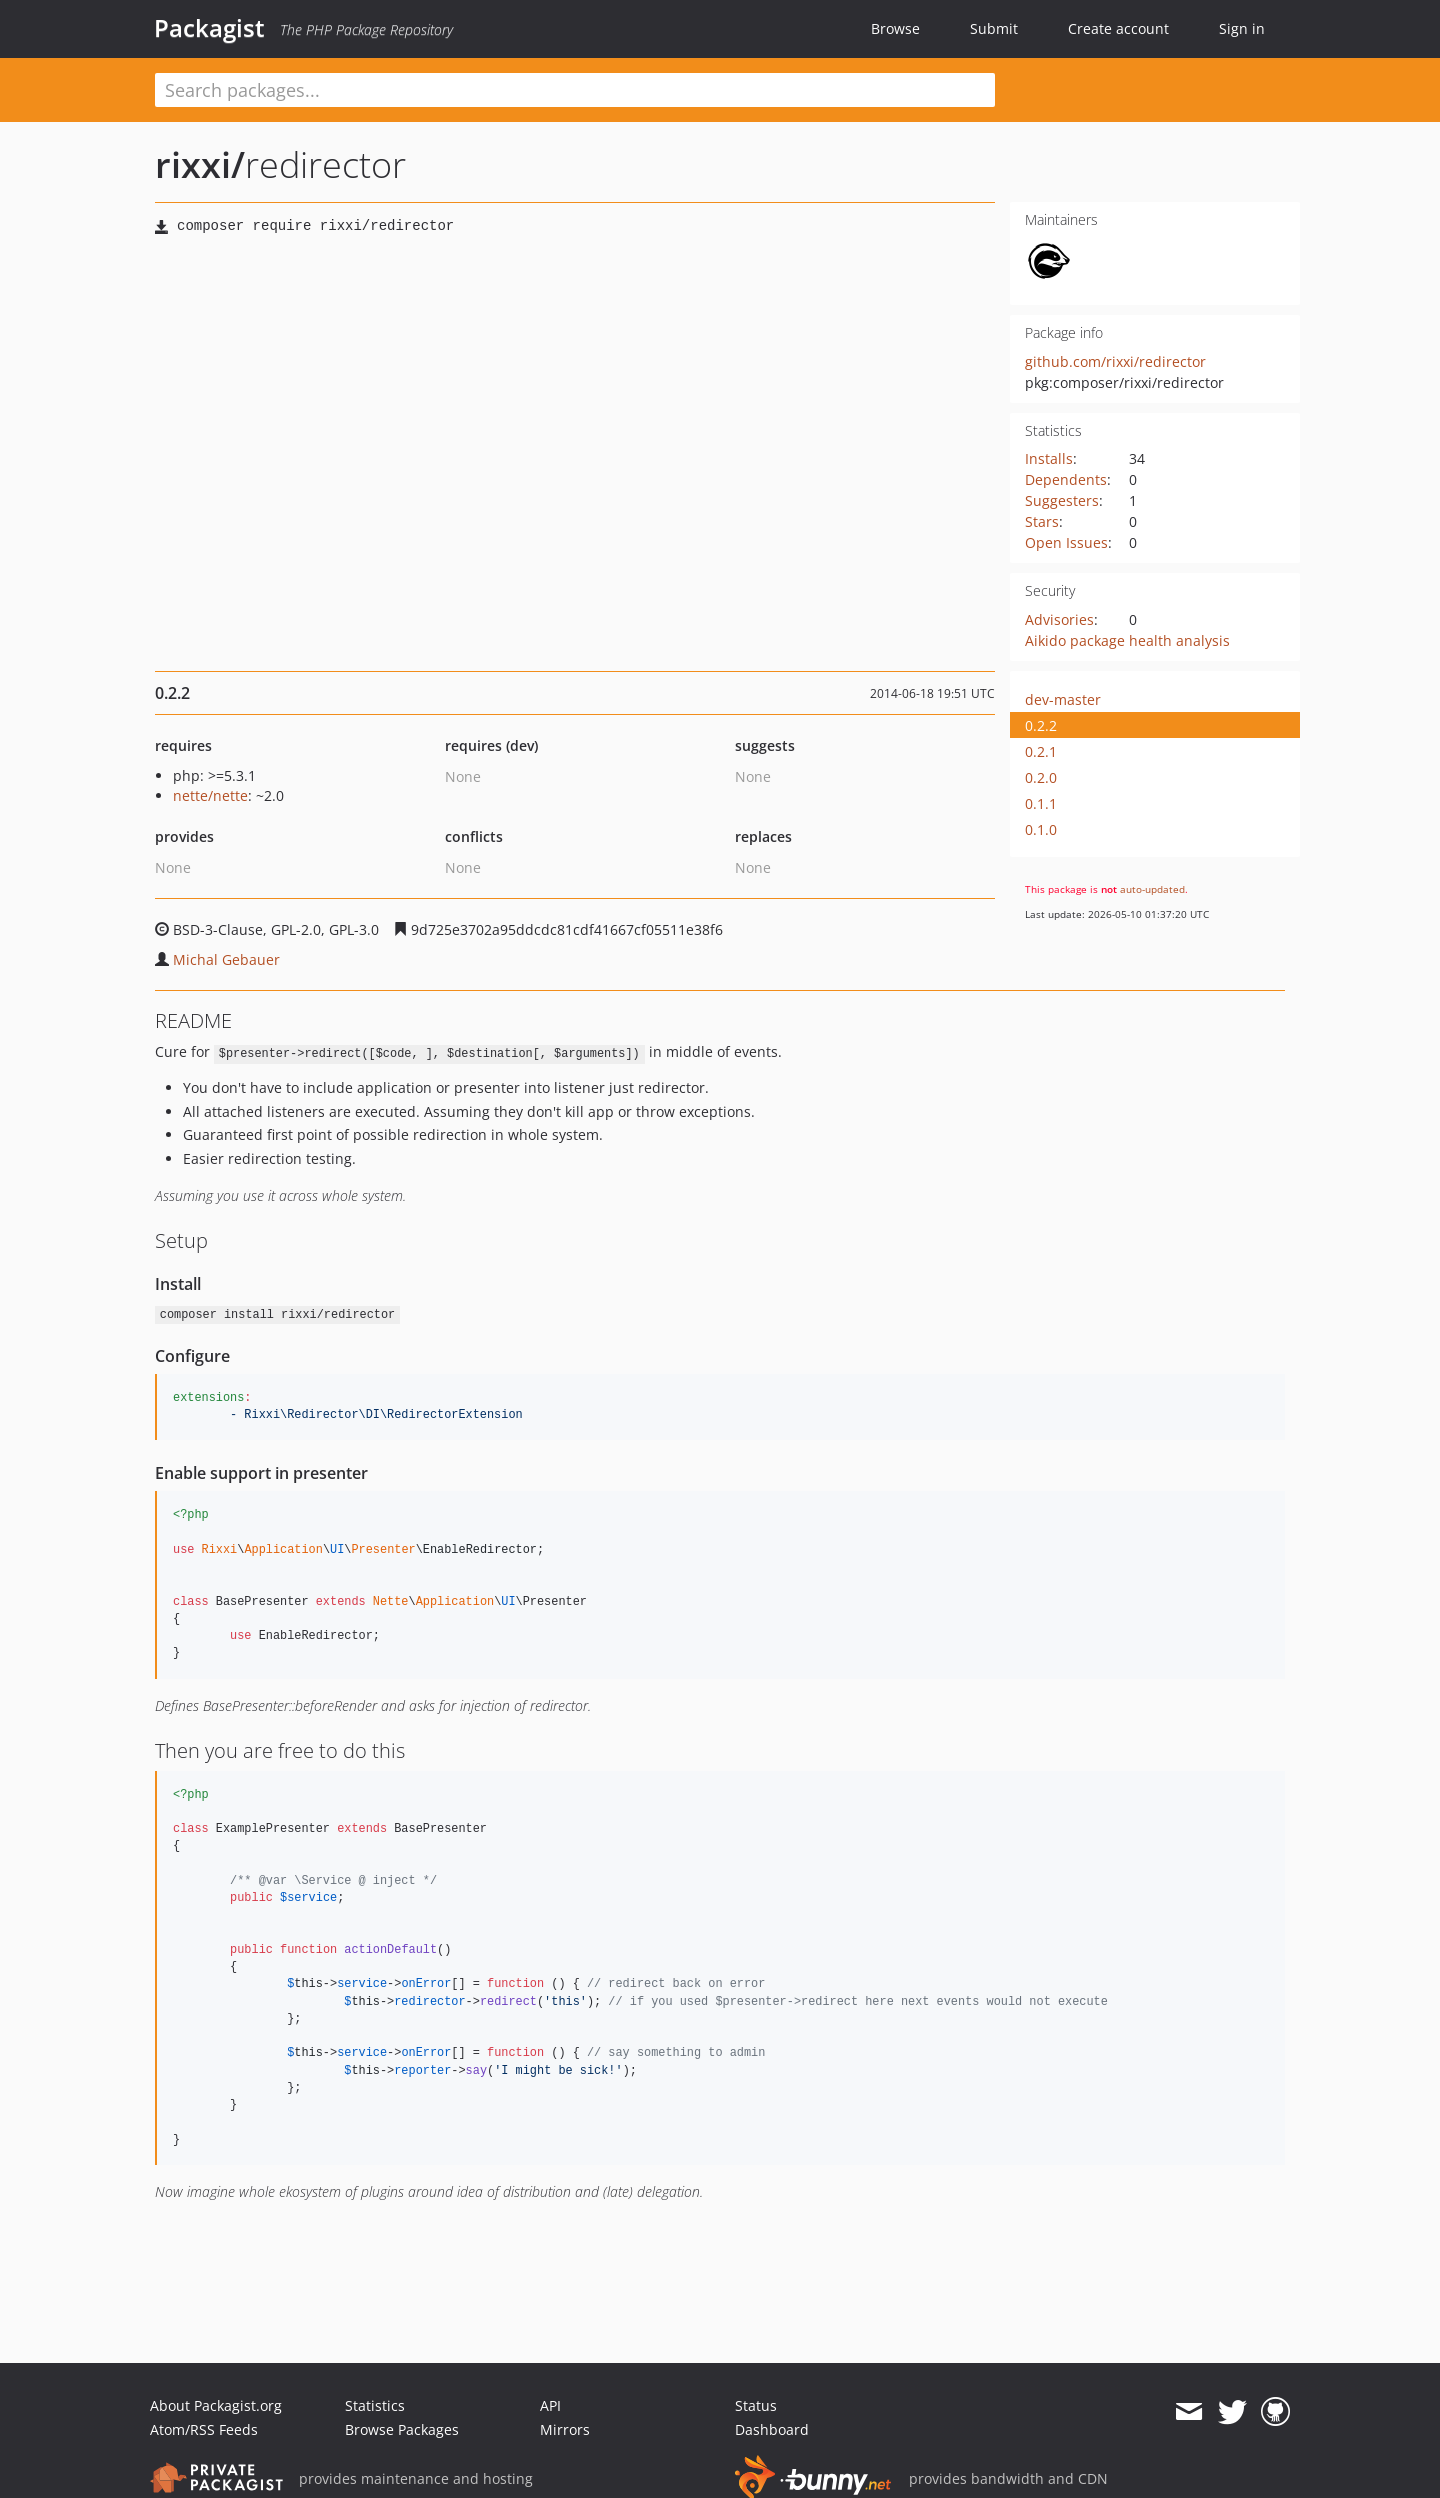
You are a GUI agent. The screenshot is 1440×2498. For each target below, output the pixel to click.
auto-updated (1152, 889)
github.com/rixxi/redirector (1115, 361)
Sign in (1242, 28)
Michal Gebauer (226, 959)
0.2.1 (1041, 751)
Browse (895, 28)
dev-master (1063, 699)
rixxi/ (200, 164)
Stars (1042, 521)
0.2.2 (1041, 725)
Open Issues (1066, 542)
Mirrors (565, 2429)
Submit (994, 28)
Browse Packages (402, 2429)
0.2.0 (1041, 777)
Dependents (1066, 479)
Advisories (1059, 619)
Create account (1118, 28)
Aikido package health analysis (1127, 640)
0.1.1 (1041, 803)
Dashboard (772, 2429)
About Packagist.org (216, 2405)
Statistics (375, 2405)
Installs (1049, 458)
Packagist (209, 28)
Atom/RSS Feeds (204, 2429)
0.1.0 (1041, 829)
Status (756, 2405)
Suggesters (1062, 500)
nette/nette (210, 795)
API (550, 2405)
